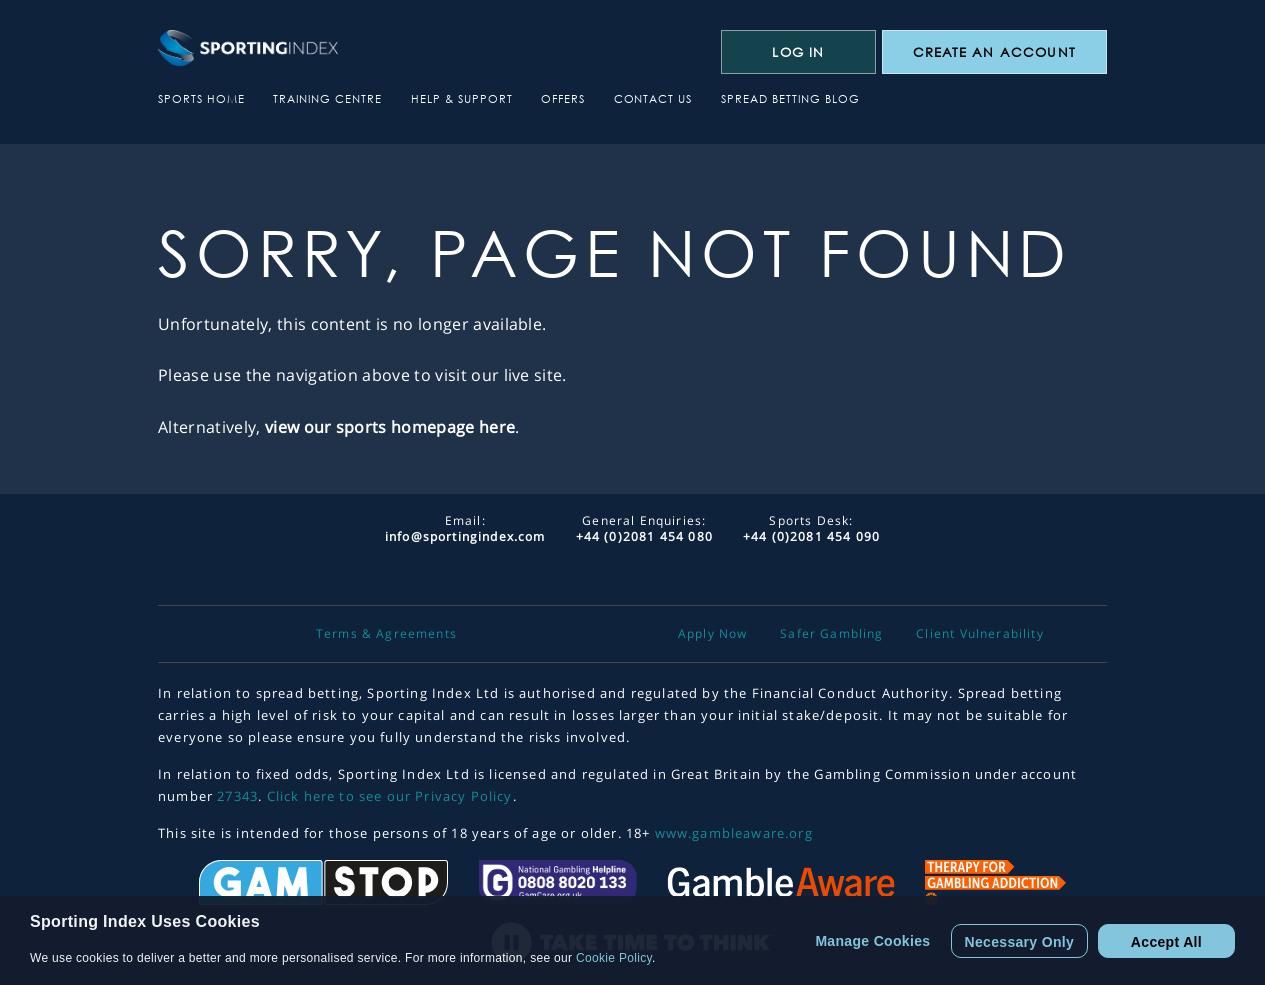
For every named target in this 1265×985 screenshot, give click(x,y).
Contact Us (653, 98)
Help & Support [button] (462, 98)
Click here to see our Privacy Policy (390, 796)
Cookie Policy (614, 958)
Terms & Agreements (386, 634)
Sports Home (201, 98)
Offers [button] (563, 98)
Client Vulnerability (979, 634)
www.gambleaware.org (734, 833)
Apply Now (713, 634)
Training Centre (327, 98)
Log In (798, 52)
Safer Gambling (831, 634)
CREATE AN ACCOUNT (994, 52)
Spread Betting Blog (790, 98)
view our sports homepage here (390, 427)
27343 (237, 796)
